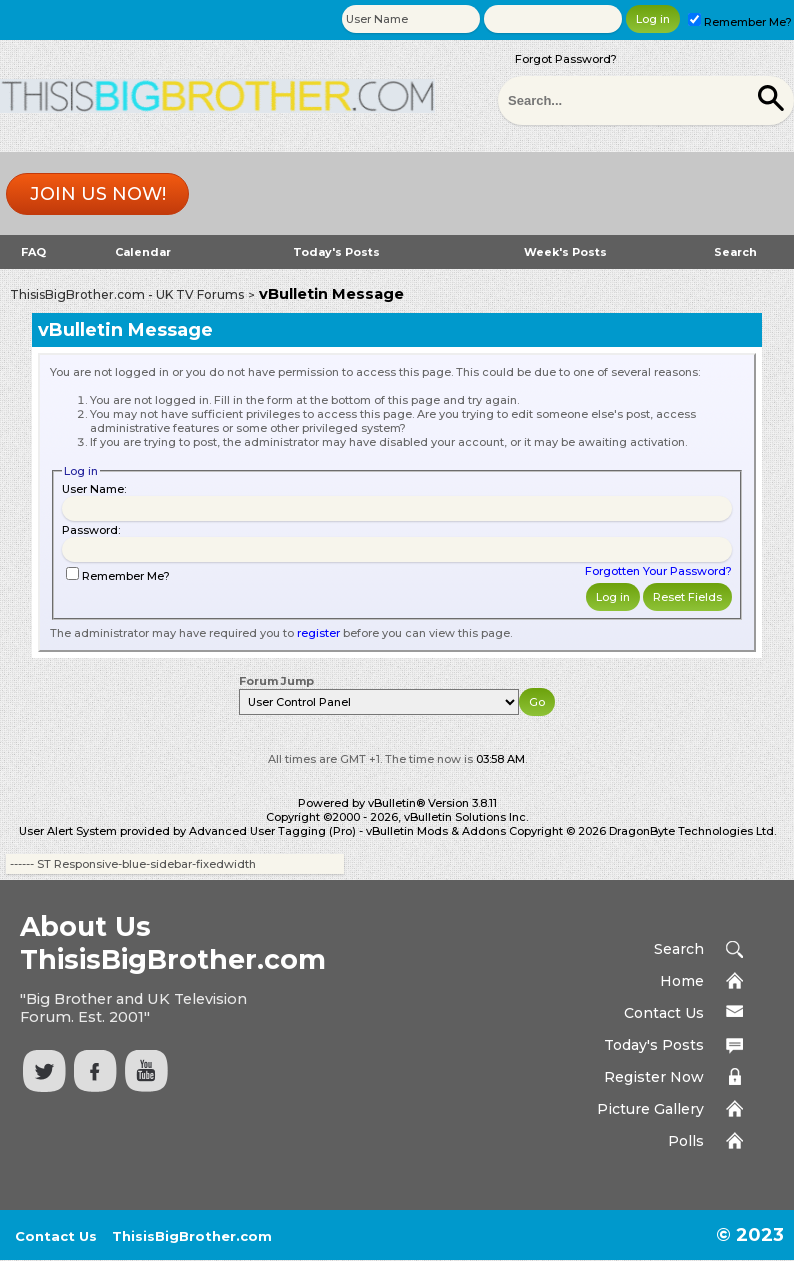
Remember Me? (740, 22)
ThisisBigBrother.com (192, 1236)
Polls (686, 1141)
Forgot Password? (566, 59)
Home (682, 981)
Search (735, 252)
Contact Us (664, 1013)
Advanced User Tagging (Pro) (272, 831)
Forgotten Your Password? (658, 571)
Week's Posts (565, 252)
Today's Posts (336, 252)
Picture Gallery (650, 1109)
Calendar (143, 252)
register (318, 633)
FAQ (33, 252)
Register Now (654, 1077)
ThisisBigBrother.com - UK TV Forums (127, 294)
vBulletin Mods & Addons (436, 831)
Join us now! (98, 194)
